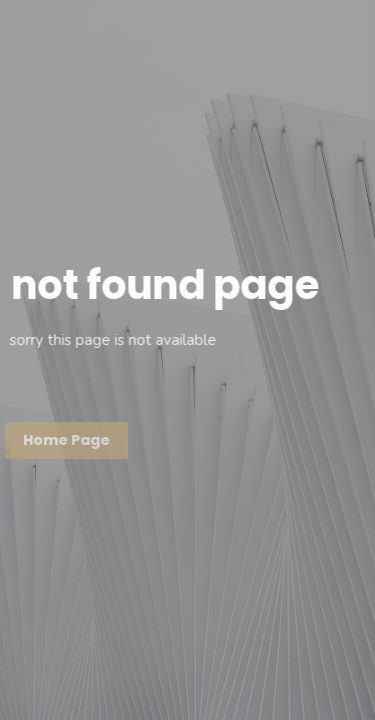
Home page (65, 440)
